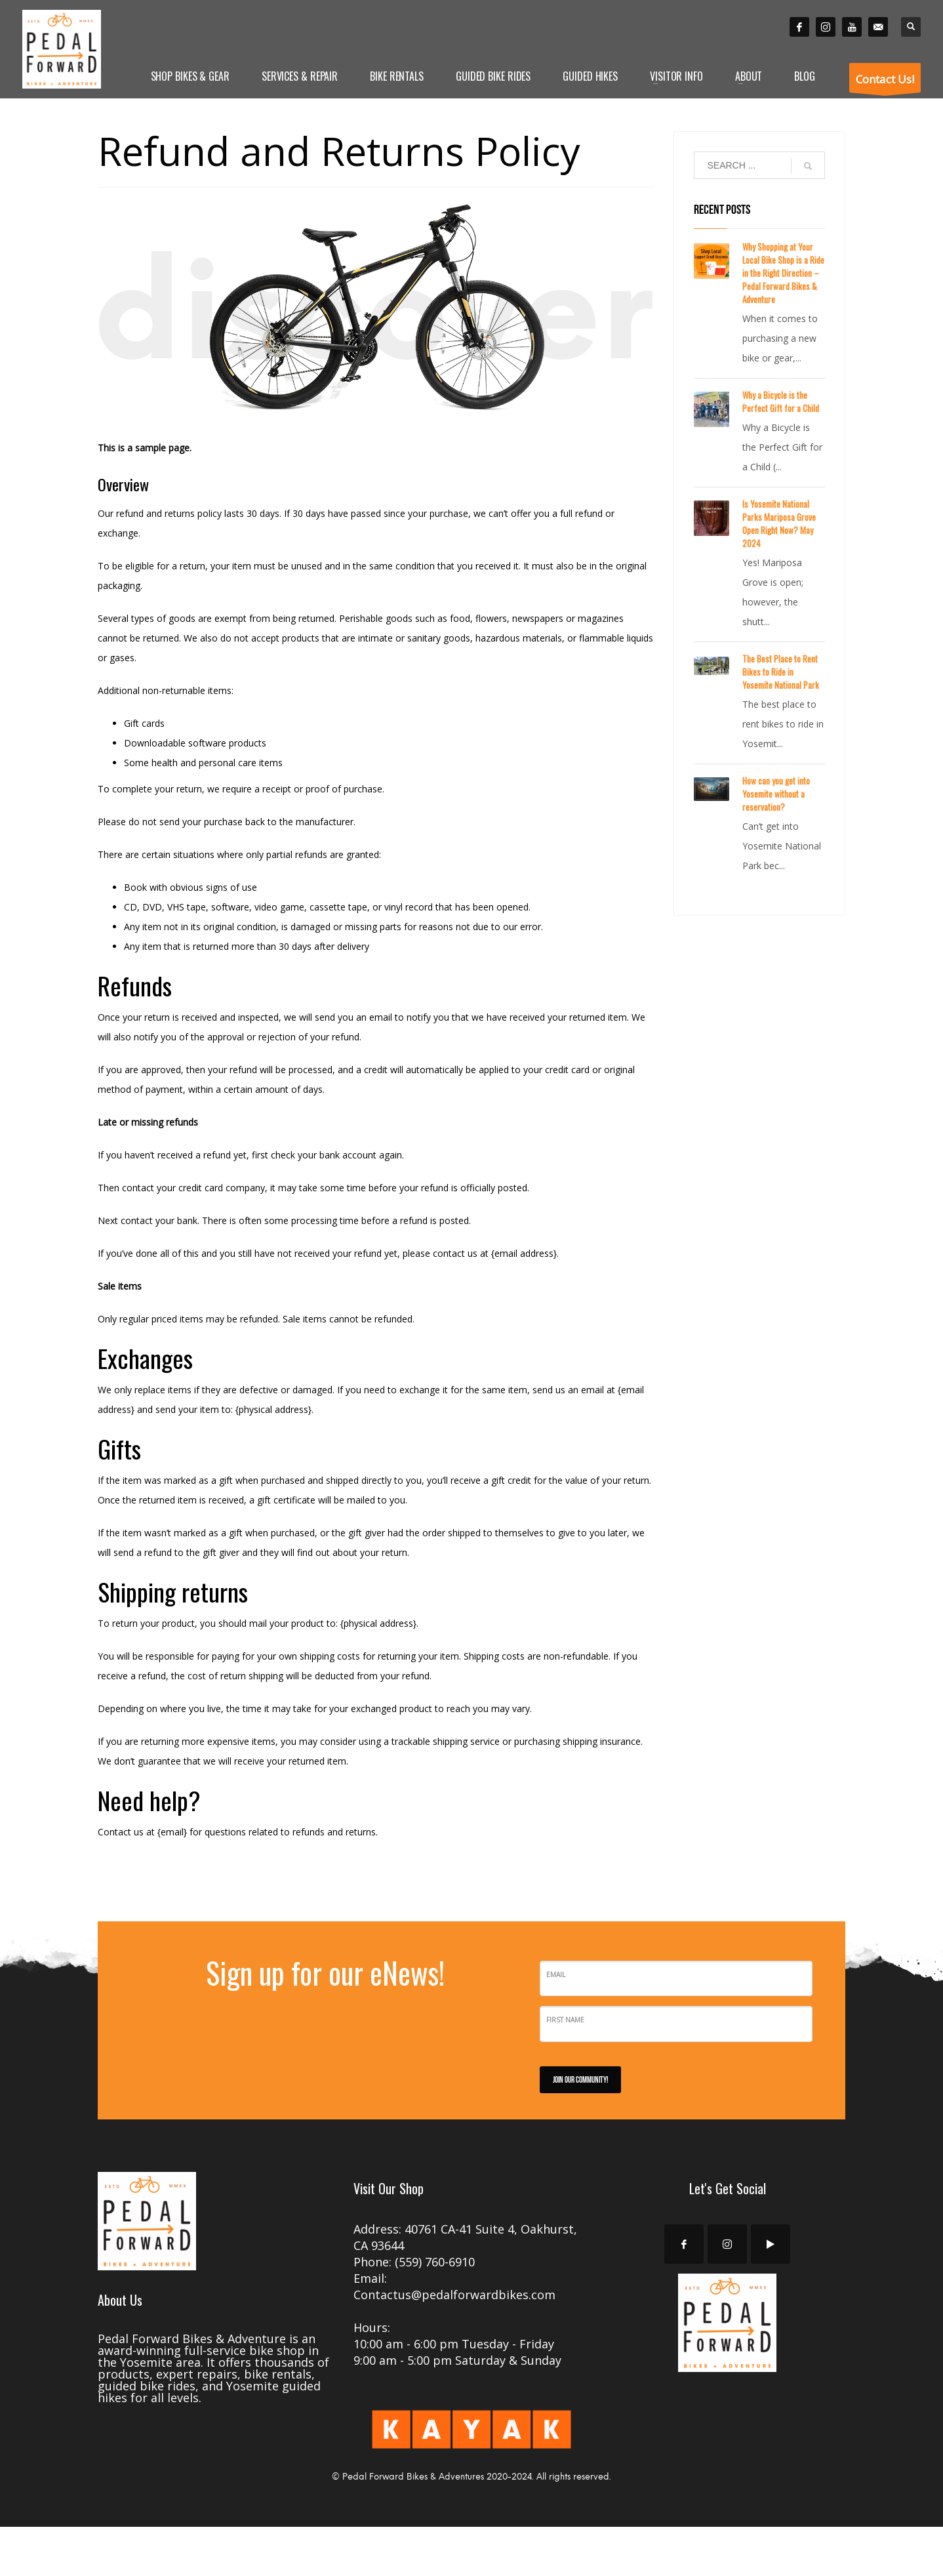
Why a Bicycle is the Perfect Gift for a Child (780, 401)
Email (555, 1974)
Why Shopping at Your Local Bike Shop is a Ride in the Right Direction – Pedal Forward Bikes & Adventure (783, 273)
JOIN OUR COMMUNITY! (580, 2079)
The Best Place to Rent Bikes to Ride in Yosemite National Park (780, 671)
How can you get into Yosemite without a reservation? (776, 793)
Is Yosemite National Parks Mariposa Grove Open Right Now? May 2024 (779, 523)
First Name (565, 2019)
